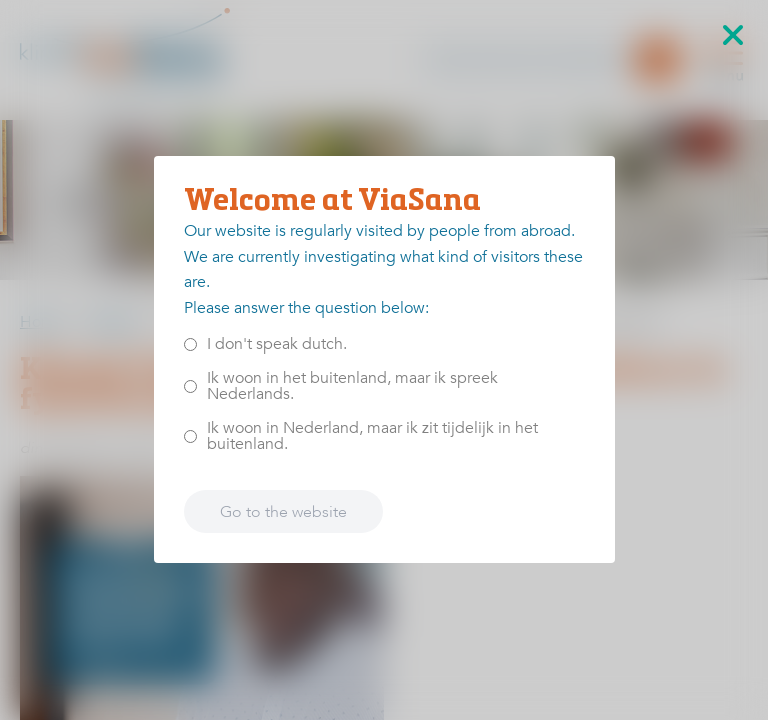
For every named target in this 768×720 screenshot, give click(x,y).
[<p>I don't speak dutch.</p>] (190, 344)
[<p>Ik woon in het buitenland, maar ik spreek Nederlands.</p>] (190, 386)
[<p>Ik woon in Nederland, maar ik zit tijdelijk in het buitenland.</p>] (190, 436)
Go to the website (283, 512)
